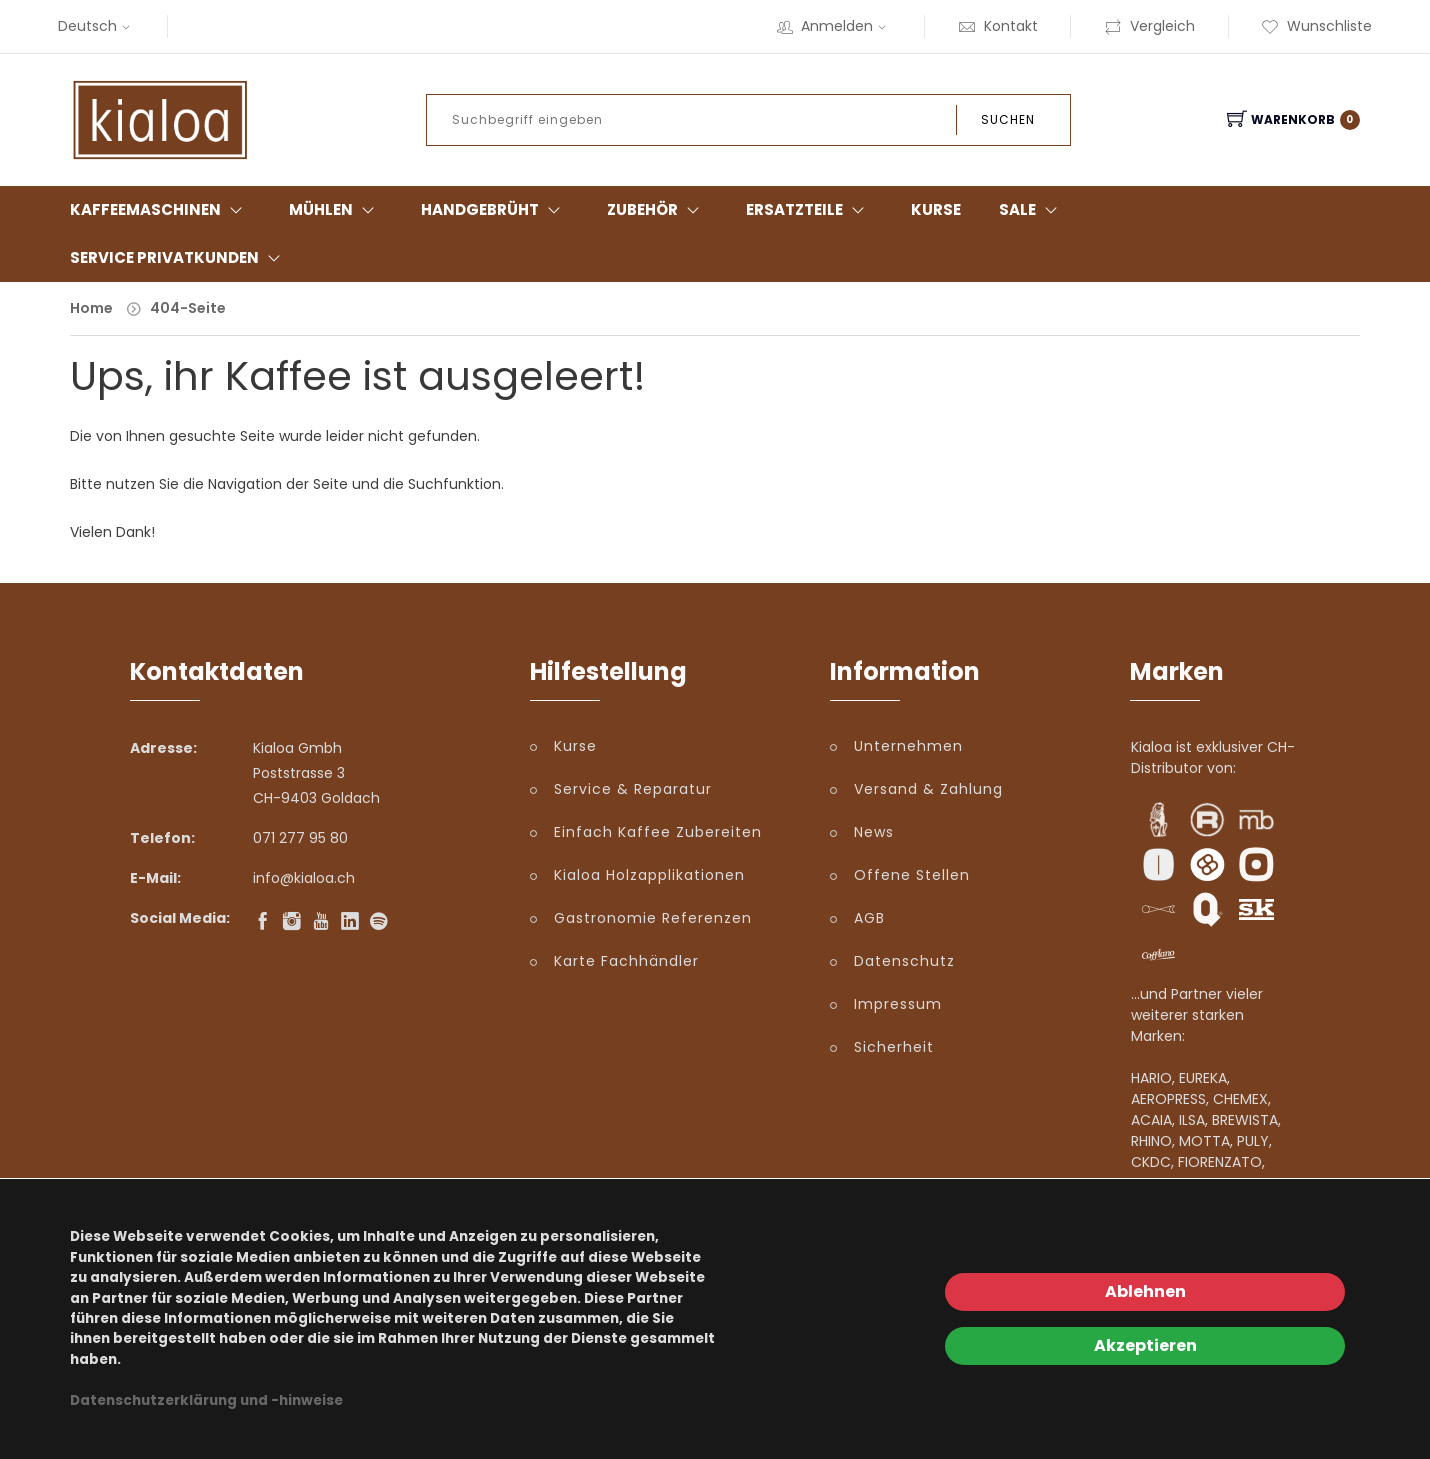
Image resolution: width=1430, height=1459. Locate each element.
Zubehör (642, 209)
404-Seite (188, 308)
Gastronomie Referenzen (653, 918)
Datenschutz (904, 961)
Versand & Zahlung (928, 789)
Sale (1017, 209)
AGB (869, 918)
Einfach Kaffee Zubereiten (658, 832)
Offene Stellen (912, 875)
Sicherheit (894, 1047)
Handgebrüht (480, 209)
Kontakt (998, 26)
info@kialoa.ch (304, 878)
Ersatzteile (794, 209)
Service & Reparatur (633, 789)
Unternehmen (908, 746)
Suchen (1008, 119)
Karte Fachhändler (626, 961)
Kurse (936, 209)
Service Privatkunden (164, 257)
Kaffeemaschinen (145, 209)
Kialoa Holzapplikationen (649, 875)
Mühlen (321, 209)
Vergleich (1149, 26)
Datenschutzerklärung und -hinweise (206, 1400)
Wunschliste (1316, 26)
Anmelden (834, 26)
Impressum (898, 1004)
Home (91, 308)
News (874, 832)
